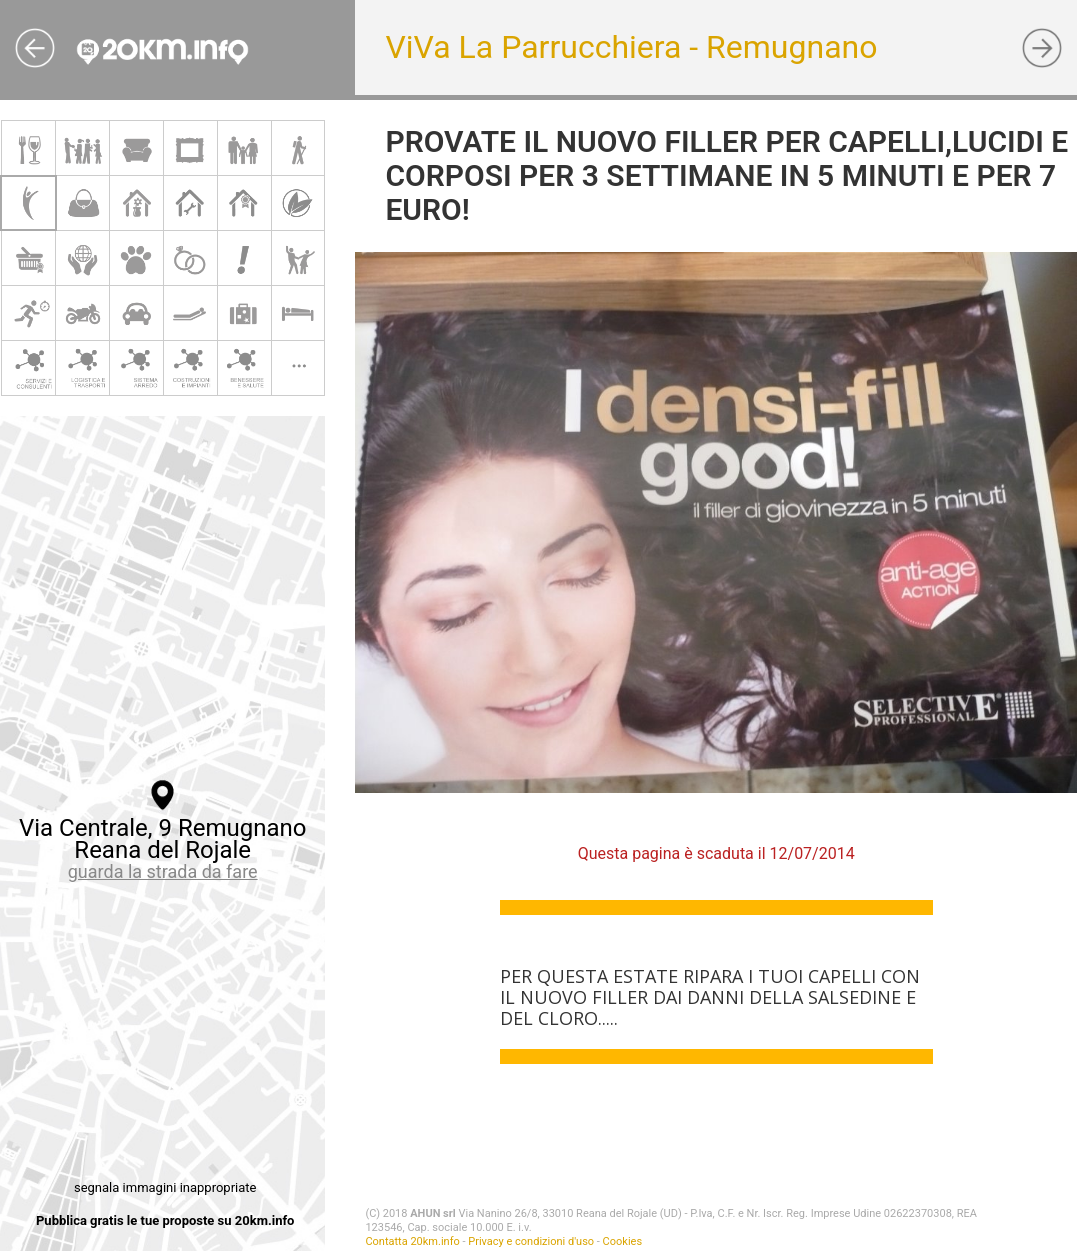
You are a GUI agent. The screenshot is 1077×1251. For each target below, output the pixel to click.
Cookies (622, 1241)
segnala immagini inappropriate (165, 1187)
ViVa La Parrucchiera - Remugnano (631, 47)
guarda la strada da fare (163, 871)
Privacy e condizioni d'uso (531, 1241)
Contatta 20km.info (412, 1241)
